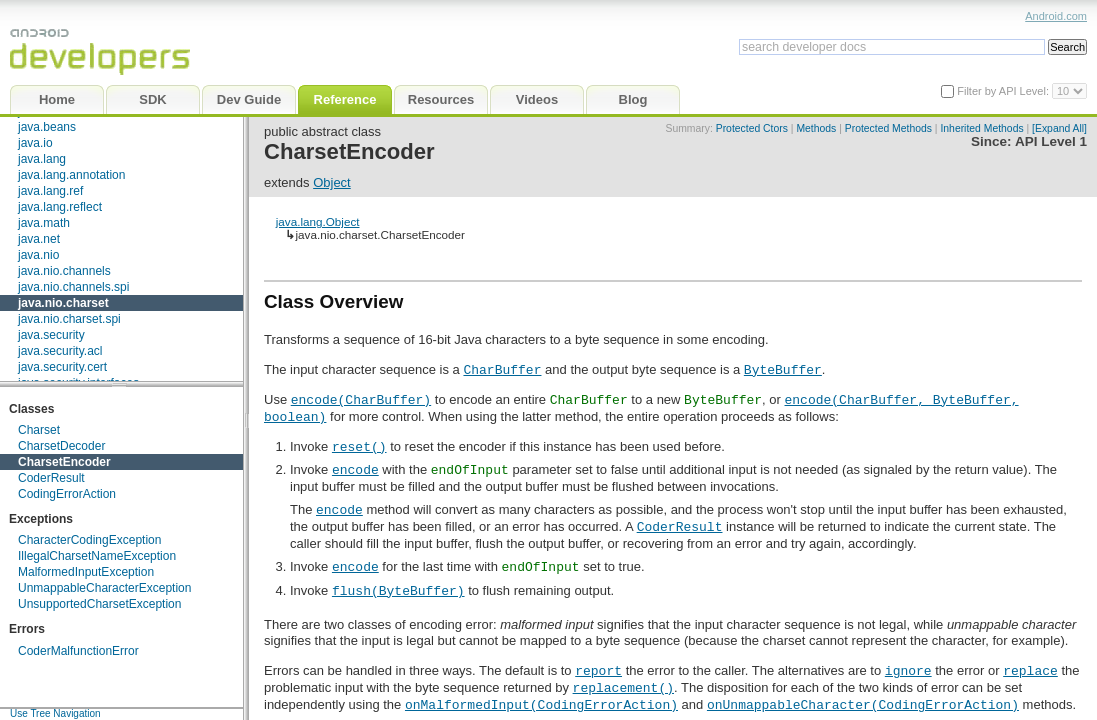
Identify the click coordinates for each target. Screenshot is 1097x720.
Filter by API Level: (1004, 91)
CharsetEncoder (64, 462)
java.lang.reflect (60, 207)
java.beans (47, 127)
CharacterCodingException (89, 540)
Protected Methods (888, 128)
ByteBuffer (783, 369)
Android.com (1056, 16)
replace (1030, 670)
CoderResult (51, 478)
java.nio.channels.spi (73, 287)
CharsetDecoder (61, 446)
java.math (44, 223)
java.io (35, 143)
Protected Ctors (752, 128)
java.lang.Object (318, 221)
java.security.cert (62, 367)
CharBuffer (502, 369)
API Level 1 (1051, 141)
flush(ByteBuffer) (398, 590)
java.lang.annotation (71, 175)
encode (355, 469)
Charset (39, 430)
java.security (51, 335)
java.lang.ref (50, 191)
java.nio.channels (64, 271)
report (598, 670)
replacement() (623, 687)
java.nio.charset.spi (69, 319)
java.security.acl (60, 351)
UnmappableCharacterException (104, 588)
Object (332, 182)
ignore (908, 670)
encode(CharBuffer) (361, 399)
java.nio (38, 255)
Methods (816, 128)
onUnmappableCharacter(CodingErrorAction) (863, 704)
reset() (359, 446)
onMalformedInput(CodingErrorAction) (541, 704)
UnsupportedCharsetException (99, 604)
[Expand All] (1059, 128)
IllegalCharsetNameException (97, 556)
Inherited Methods (981, 128)
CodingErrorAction (67, 494)
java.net (39, 239)
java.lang (42, 159)
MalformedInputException (86, 572)
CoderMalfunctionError (78, 651)
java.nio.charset (63, 303)
